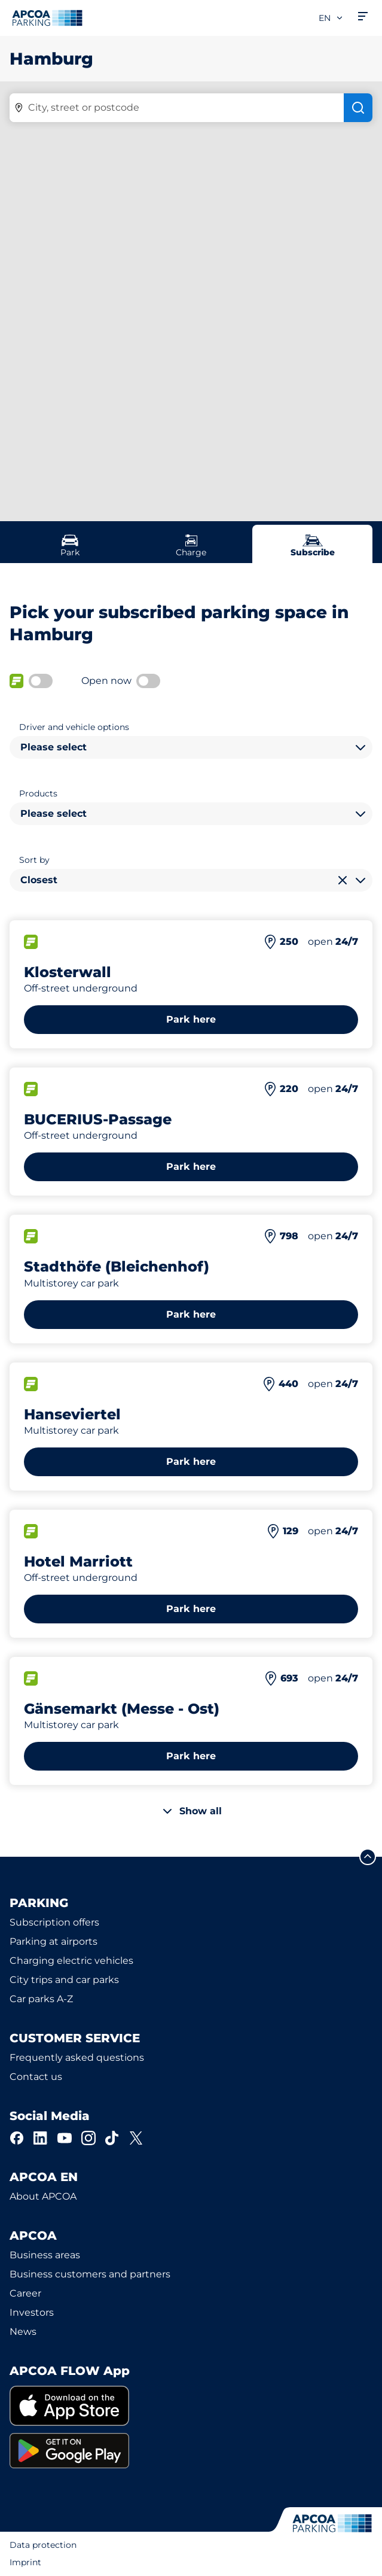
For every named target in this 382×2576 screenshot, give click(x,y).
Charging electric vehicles (71, 1960)
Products (38, 793)
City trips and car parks (64, 1979)
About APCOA (43, 2196)
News (23, 2331)
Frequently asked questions (77, 2057)
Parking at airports (53, 1941)
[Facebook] (17, 2138)
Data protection (43, 2544)
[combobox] (191, 747)
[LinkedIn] (40, 2138)
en (331, 18)
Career (25, 2293)
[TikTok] (112, 2138)
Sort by (34, 859)
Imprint (25, 2562)
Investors (32, 2312)
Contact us (36, 2076)
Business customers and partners (90, 2274)
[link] (191, 2406)
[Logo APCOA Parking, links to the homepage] (47, 18)
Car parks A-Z (41, 1999)
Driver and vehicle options (74, 727)
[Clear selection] (342, 880)
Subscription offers (54, 1922)
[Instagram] (88, 2138)
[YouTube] (64, 2138)
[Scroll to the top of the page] (367, 1856)
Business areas (45, 2255)
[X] (136, 2138)
